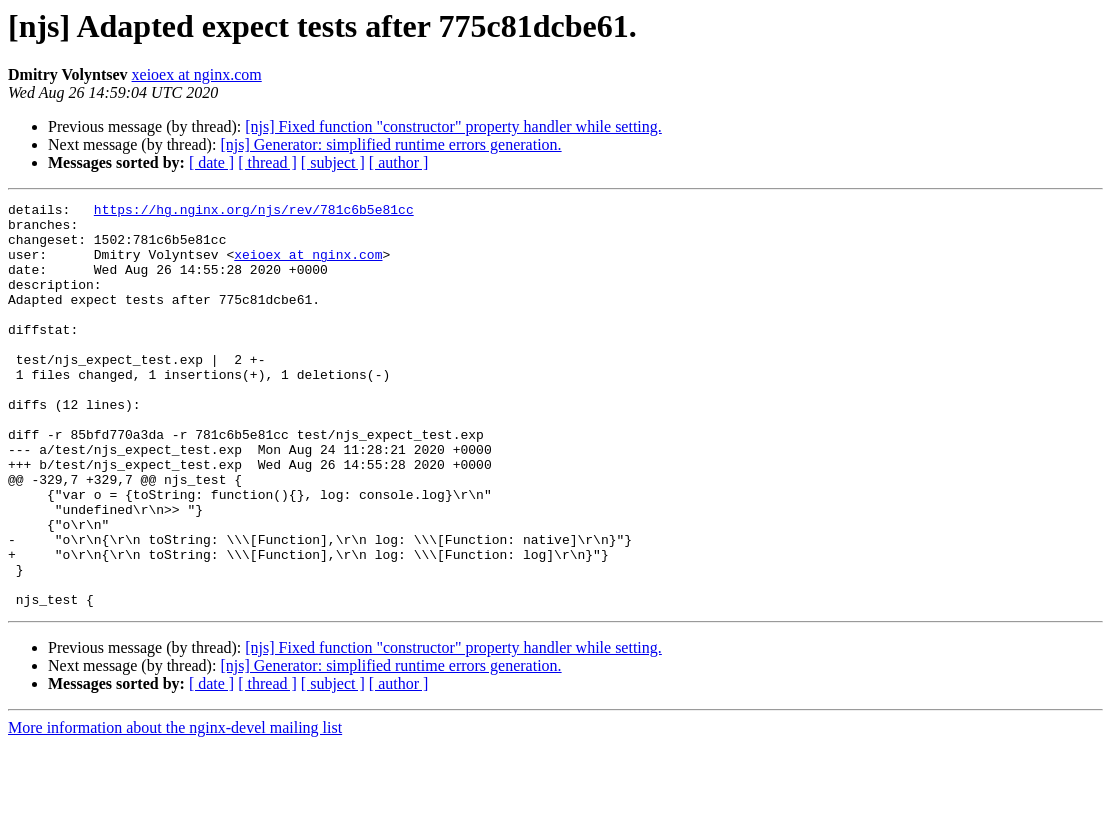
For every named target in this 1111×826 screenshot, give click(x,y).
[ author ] (399, 162)
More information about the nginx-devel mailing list (175, 808)
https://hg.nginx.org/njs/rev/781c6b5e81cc (254, 212)
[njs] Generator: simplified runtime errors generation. (390, 144)
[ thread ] (267, 162)
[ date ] (211, 162)
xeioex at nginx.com (197, 74)
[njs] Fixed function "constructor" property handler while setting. (453, 126)
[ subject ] (333, 162)
